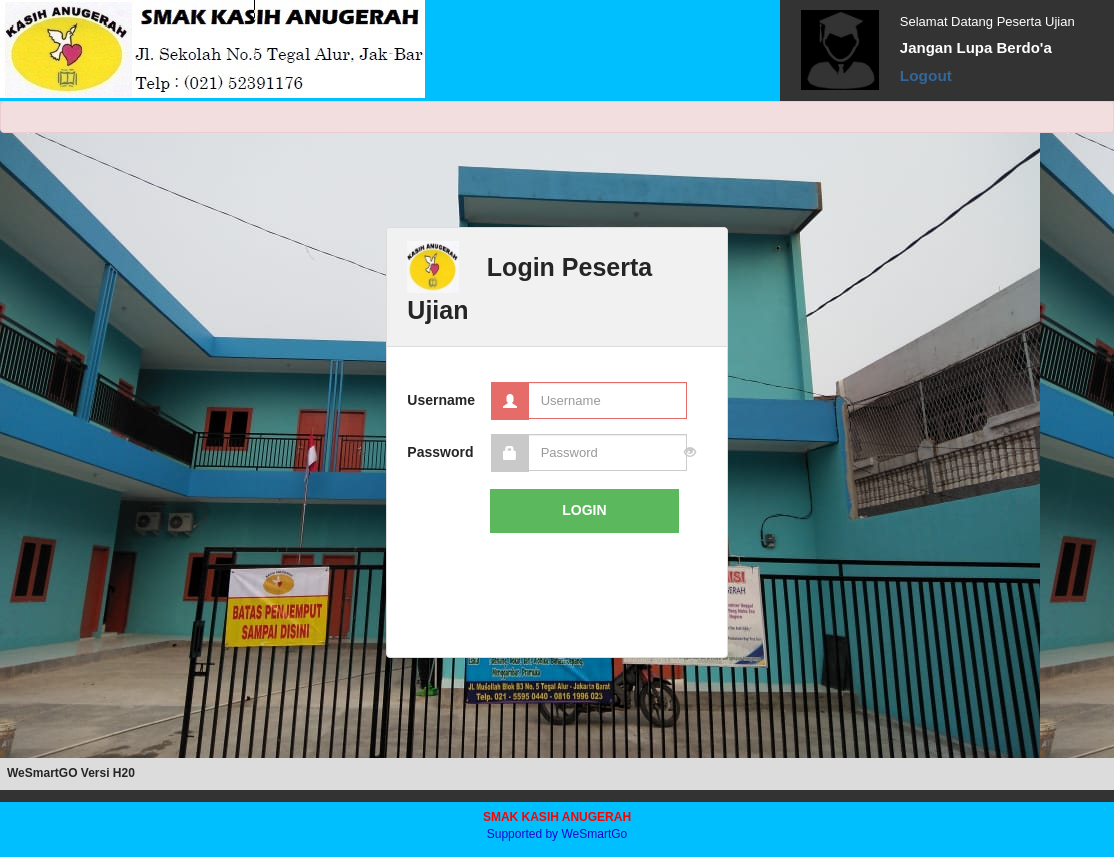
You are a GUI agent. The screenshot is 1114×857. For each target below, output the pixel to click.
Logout (926, 75)
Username (440, 400)
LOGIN (584, 510)
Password (440, 452)
